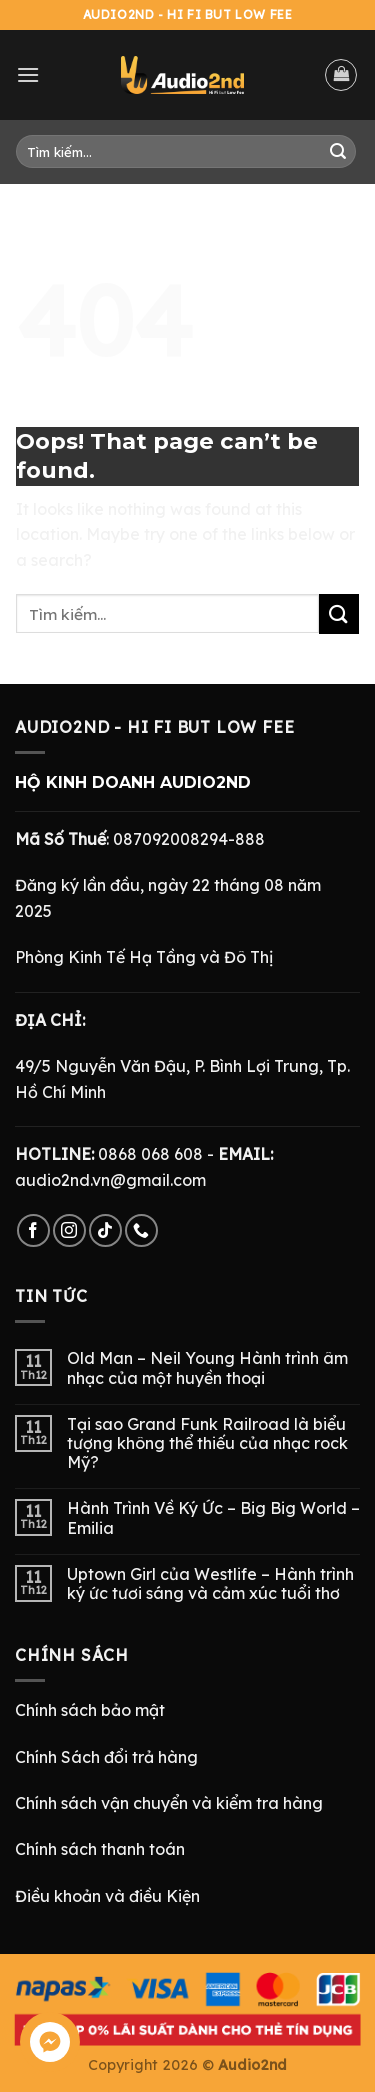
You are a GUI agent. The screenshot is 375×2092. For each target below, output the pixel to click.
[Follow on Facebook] (33, 1230)
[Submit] (338, 152)
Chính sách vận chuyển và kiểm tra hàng (169, 1803)
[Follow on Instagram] (69, 1230)
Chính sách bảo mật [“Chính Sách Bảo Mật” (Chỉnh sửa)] (90, 1710)
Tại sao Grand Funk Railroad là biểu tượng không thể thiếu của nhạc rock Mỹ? (207, 1443)
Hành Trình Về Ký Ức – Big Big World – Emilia (213, 1518)
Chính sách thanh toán (100, 1849)
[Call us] (141, 1230)
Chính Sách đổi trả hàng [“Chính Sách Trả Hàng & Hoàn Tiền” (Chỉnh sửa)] (106, 1757)
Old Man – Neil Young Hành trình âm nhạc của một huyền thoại (207, 1368)
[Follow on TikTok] (105, 1230)
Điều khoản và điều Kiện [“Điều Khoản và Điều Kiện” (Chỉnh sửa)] (107, 1896)
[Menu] (28, 74)
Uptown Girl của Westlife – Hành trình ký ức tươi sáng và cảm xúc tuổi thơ (210, 1584)
